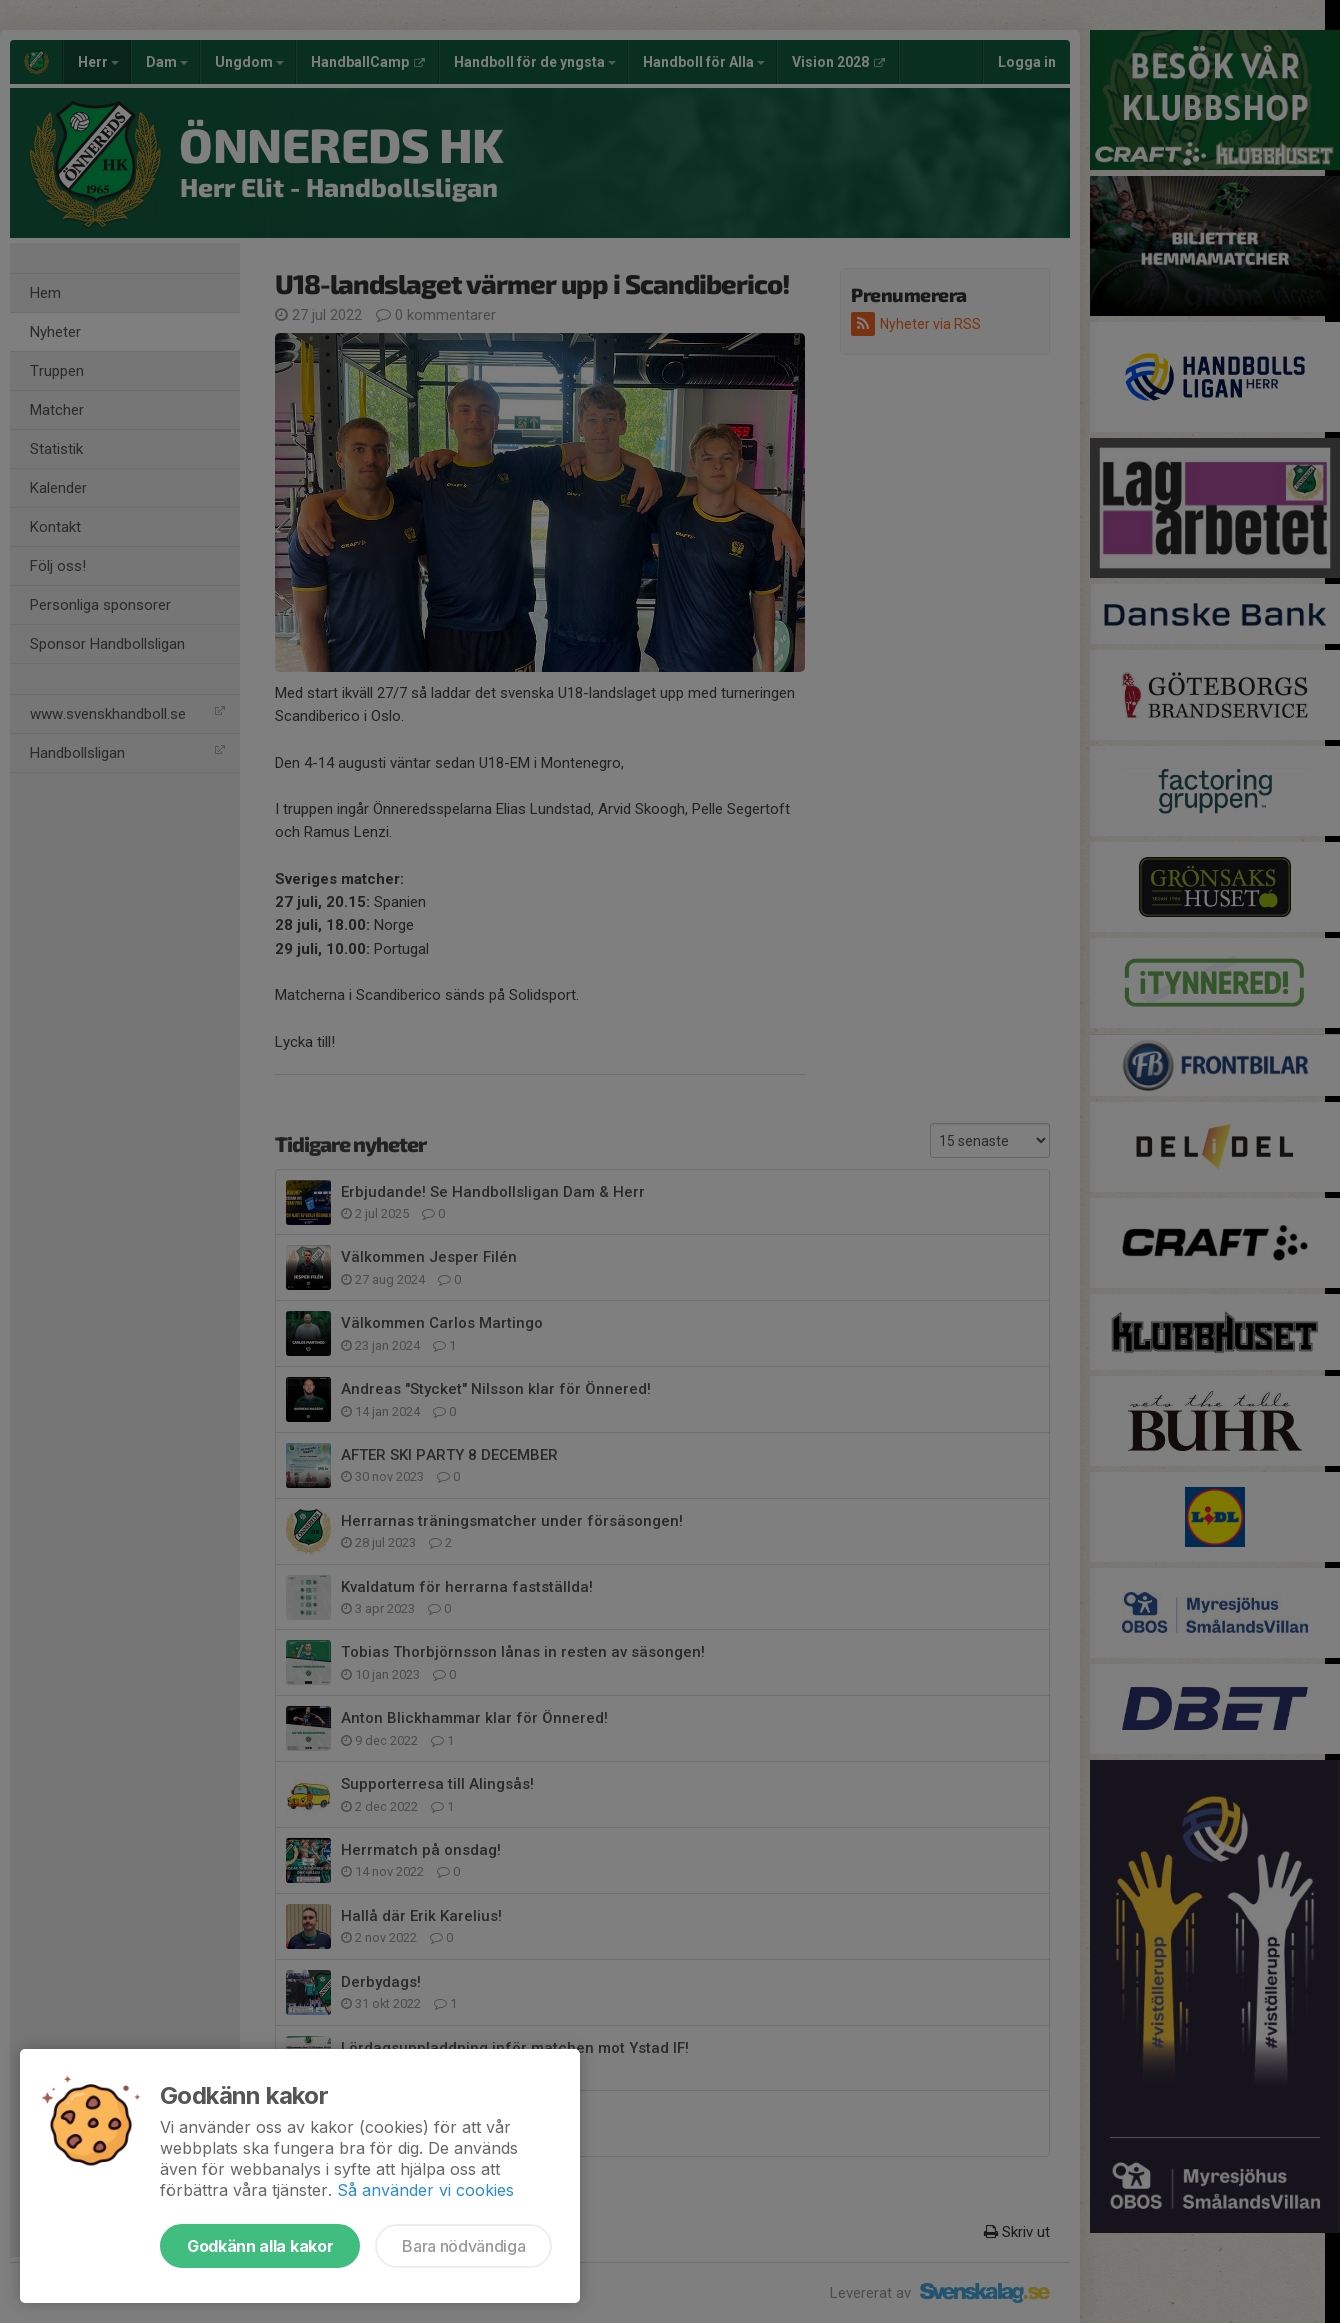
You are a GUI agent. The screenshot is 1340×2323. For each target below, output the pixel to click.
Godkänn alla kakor (260, 2246)
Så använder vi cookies (425, 2190)
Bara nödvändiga (463, 2246)
